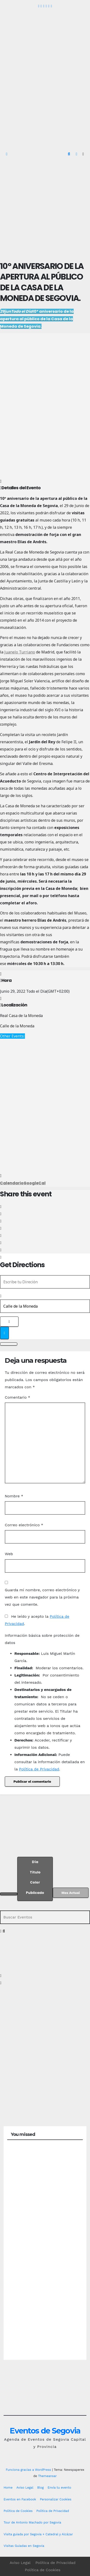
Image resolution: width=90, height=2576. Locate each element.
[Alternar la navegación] (83, 154)
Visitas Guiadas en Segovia (24, 2546)
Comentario (17, 1397)
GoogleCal (35, 1183)
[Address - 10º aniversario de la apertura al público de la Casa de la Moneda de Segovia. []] (45, 1282)
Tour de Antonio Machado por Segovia (32, 2522)
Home (8, 2487)
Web (9, 1554)
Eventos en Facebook (20, 2499)
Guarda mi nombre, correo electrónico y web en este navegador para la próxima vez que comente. (42, 1597)
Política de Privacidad (39, 1769)
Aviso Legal (24, 2487)
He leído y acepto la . (37, 1620)
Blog (40, 2487)
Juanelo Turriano (19, 652)
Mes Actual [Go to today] (70, 1893)
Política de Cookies (18, 2511)
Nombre (14, 1496)
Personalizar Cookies (55, 2499)
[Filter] (8, 1893)
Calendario (12, 1183)
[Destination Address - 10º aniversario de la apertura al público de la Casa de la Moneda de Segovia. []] (45, 1306)
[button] (69, 154)
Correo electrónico (24, 1525)
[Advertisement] (45, 208)
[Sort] (35, 1879)
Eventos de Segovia (45, 2430)
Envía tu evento (59, 2487)
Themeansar (47, 2476)
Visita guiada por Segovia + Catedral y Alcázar (38, 2534)
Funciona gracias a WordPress (29, 2470)
